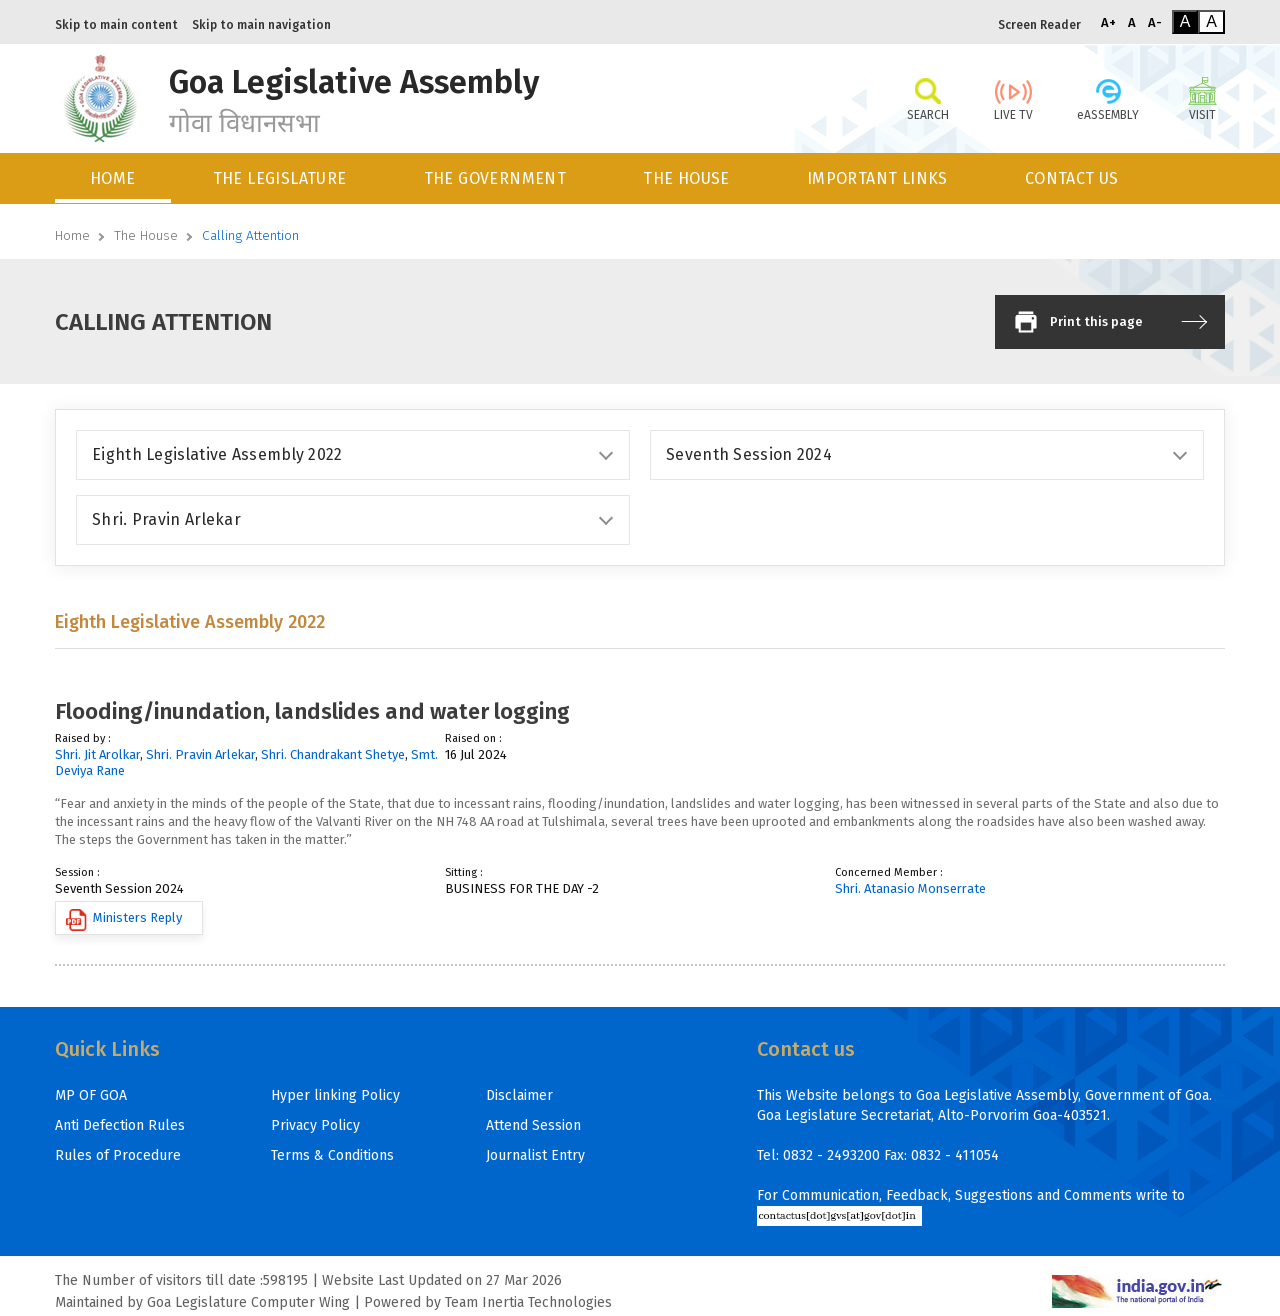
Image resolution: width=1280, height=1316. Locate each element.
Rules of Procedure (118, 1155)
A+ (1108, 22)
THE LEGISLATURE (280, 178)
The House (146, 235)
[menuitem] (114, 178)
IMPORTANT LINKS (877, 178)
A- (1155, 22)
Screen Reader (1039, 25)
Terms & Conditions (332, 1155)
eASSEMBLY (1108, 98)
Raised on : (473, 738)
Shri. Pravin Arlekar (200, 754)
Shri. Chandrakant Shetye (333, 754)
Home (72, 235)
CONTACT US (1072, 178)
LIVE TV (1013, 98)
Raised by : (83, 738)
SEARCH (927, 98)
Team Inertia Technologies (528, 1302)
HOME (113, 178)
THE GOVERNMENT (495, 178)
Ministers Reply (124, 920)
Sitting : (464, 872)
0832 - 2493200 (831, 1155)
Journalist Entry (535, 1155)
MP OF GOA (91, 1095)
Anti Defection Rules (120, 1125)
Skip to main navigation (261, 25)
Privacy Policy (315, 1125)
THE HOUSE (686, 178)
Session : (77, 872)
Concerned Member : (889, 872)
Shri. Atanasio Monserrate (910, 888)
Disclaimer (519, 1095)
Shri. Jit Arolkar (97, 754)
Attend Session (533, 1125)
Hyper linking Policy (335, 1095)
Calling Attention (250, 235)
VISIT (1202, 98)
